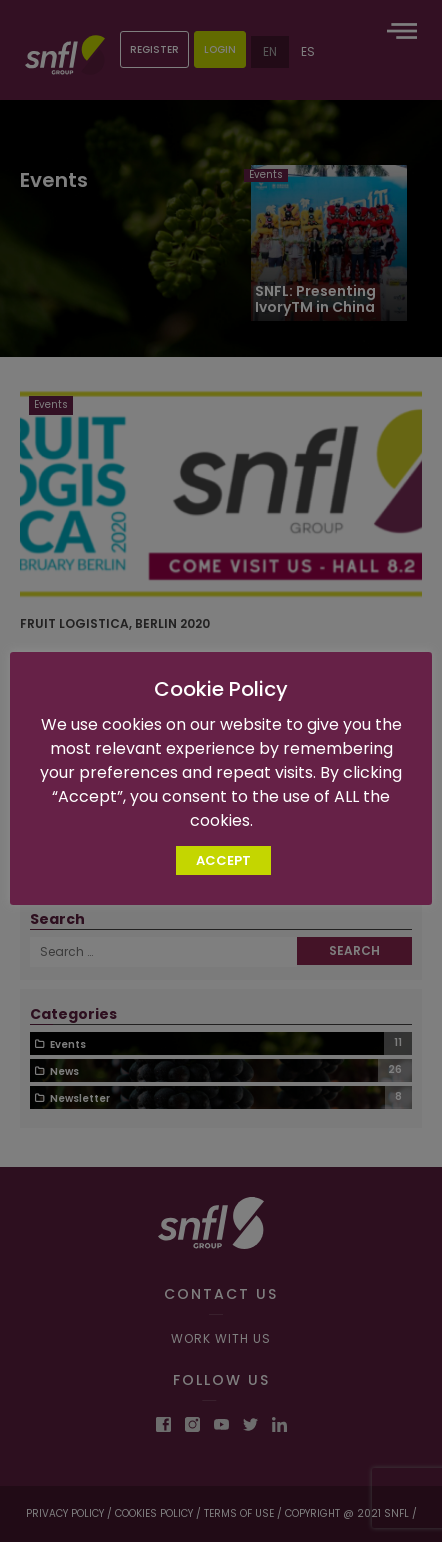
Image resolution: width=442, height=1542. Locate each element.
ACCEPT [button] (223, 860)
